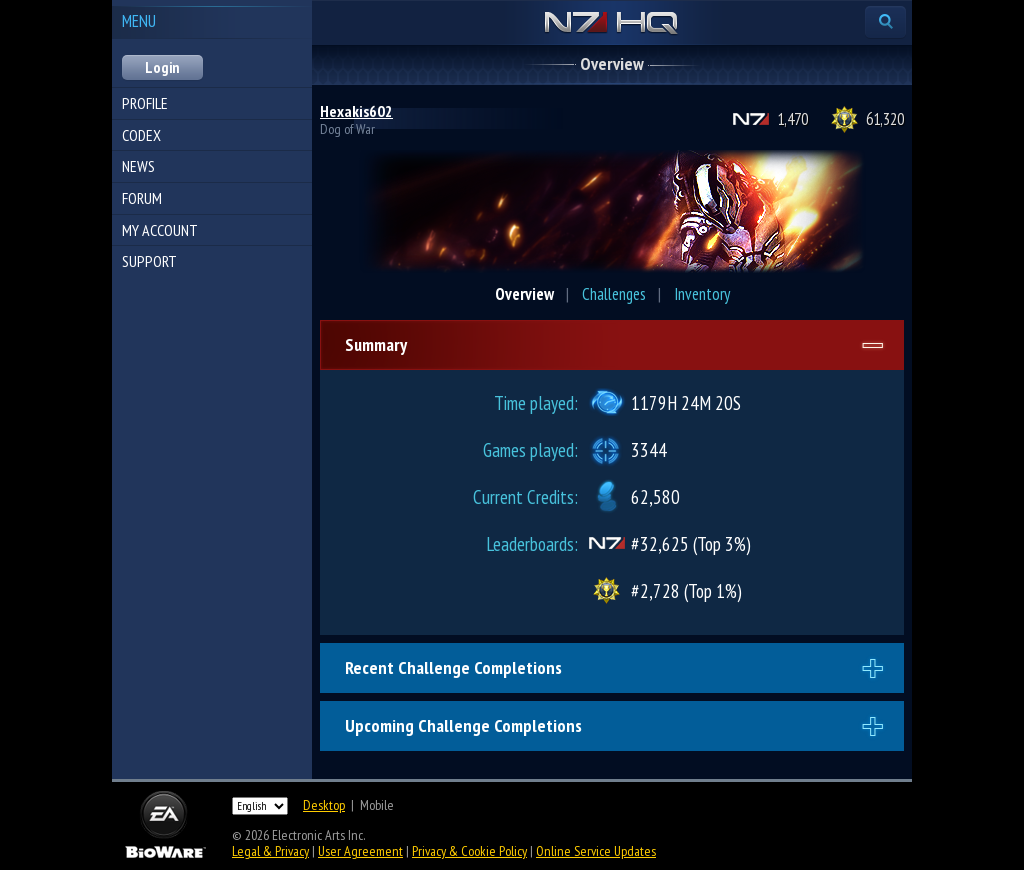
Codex (141, 135)
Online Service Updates (596, 851)
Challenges (614, 294)
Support (149, 261)
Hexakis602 (356, 111)
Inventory (702, 294)
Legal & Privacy (270, 851)
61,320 (885, 119)
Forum (142, 198)
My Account (160, 230)
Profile (145, 103)
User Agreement (360, 851)
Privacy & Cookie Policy (469, 851)
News (138, 166)
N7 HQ (611, 24)
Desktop (324, 805)
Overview (524, 294)
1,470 (792, 119)
